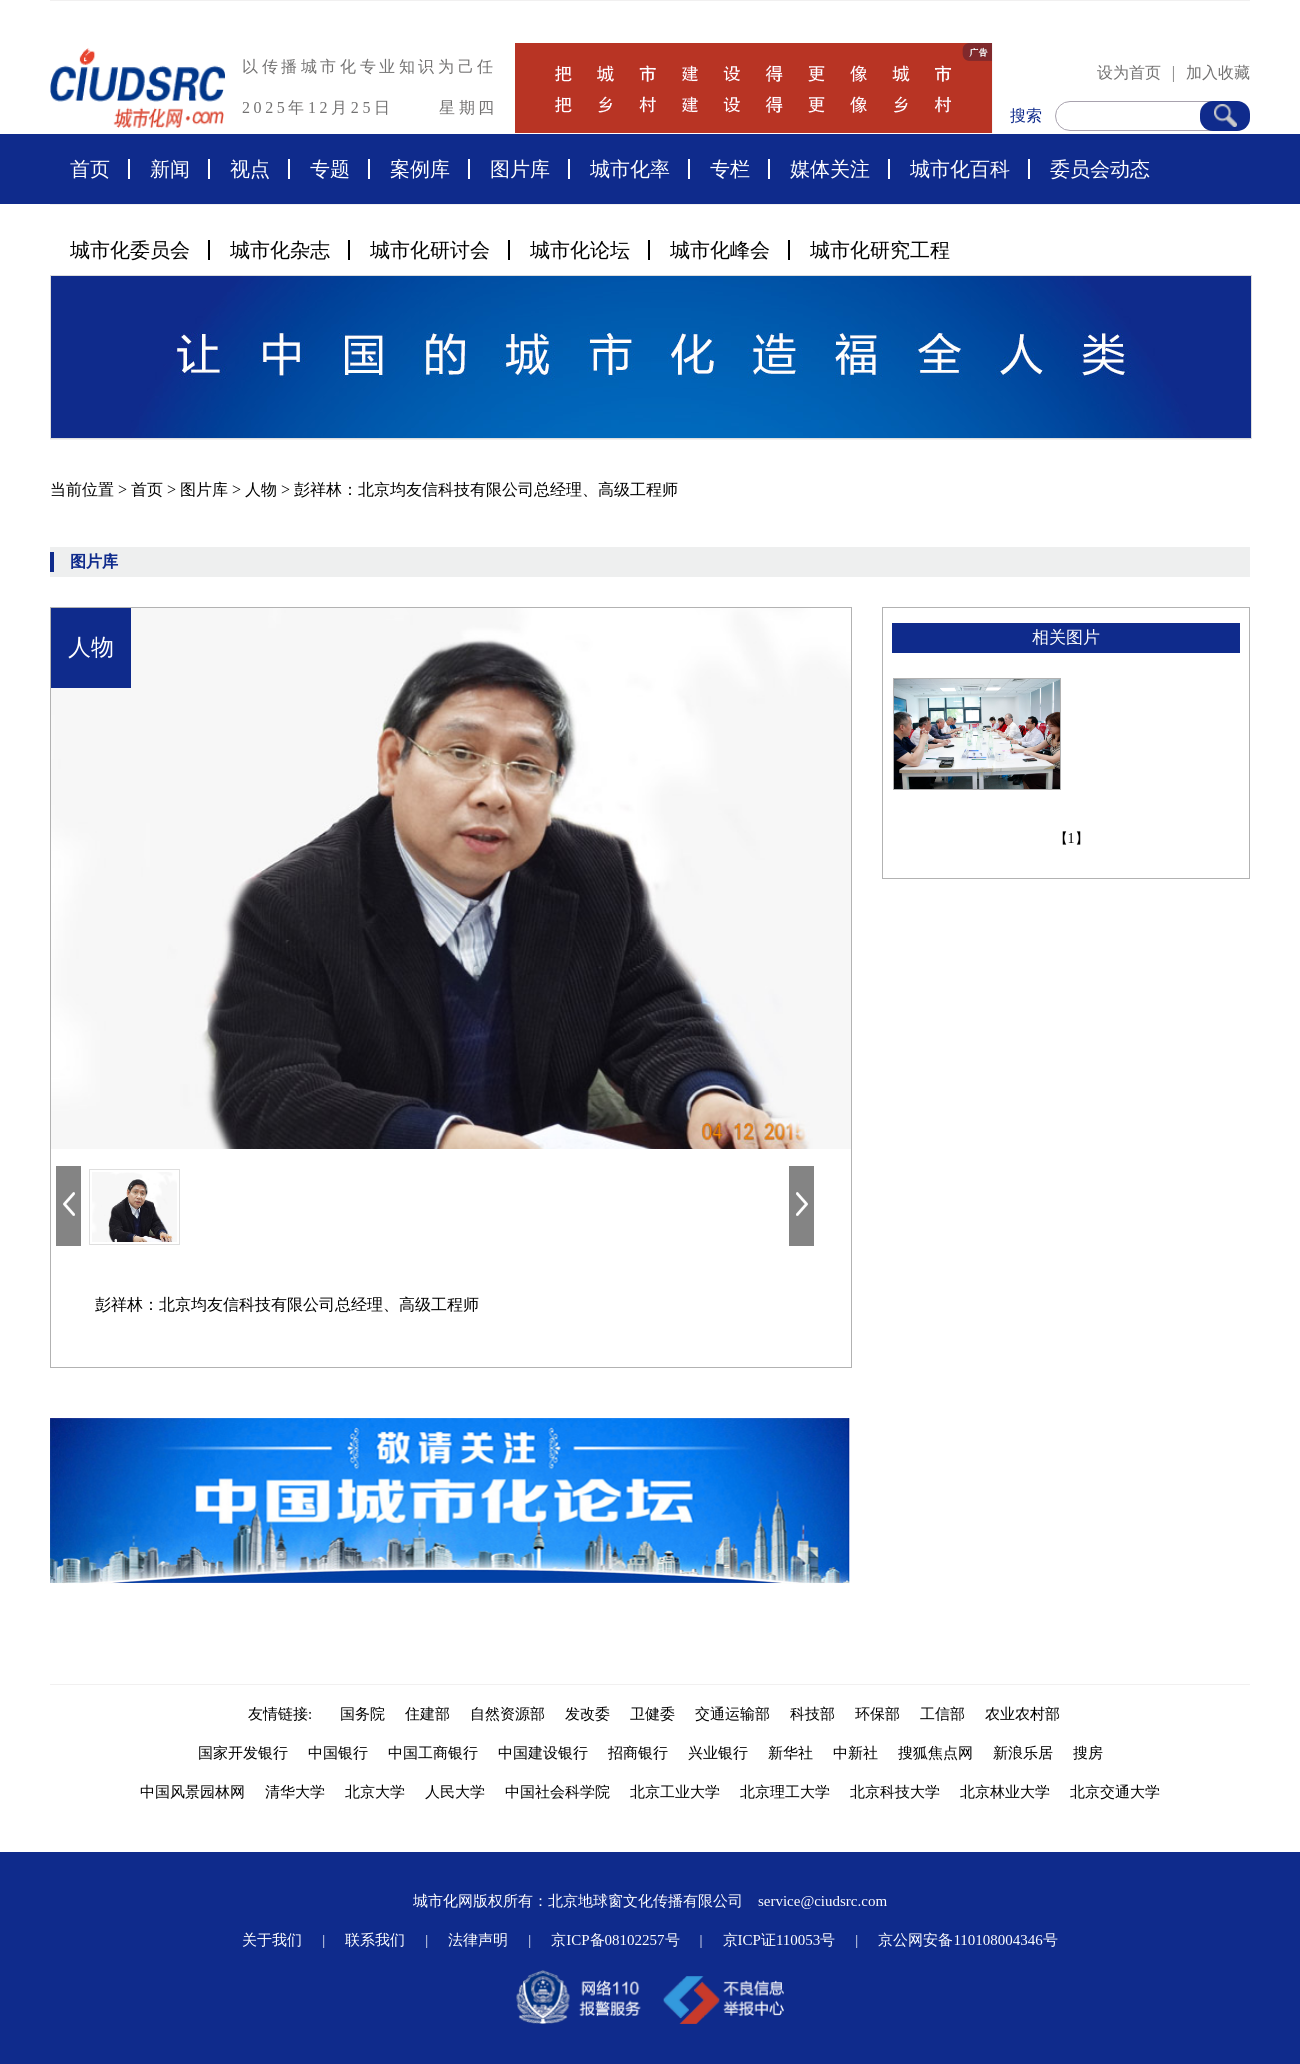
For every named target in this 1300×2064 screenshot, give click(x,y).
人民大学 (455, 1792)
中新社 (855, 1753)
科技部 (812, 1714)
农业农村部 (1022, 1714)
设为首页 (1129, 72)
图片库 (520, 169)
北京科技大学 (895, 1792)
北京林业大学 (1005, 1792)
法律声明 (478, 1940)
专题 (330, 169)
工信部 (942, 1714)
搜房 (1088, 1753)
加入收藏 (1218, 72)
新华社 (790, 1753)
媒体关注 (830, 169)
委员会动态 (1100, 169)
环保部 (877, 1714)
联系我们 (375, 1940)
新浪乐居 (1023, 1753)
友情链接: (284, 1714)
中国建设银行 (543, 1753)
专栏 (730, 169)
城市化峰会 (720, 250)
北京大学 (375, 1792)
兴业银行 (718, 1753)
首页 (90, 169)
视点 (250, 169)
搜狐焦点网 (935, 1753)
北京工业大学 (675, 1792)
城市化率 (630, 169)
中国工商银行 (433, 1753)
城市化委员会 (130, 250)
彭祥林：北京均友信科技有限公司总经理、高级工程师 (486, 489)
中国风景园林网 (192, 1792)
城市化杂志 (280, 250)
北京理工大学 (785, 1792)
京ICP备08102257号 (615, 1940)
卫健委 (652, 1714)
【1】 (1071, 838)
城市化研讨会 (430, 250)
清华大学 (295, 1792)
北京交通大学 (1115, 1792)
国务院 (362, 1714)
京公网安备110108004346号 (967, 1940)
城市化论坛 (580, 250)
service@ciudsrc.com (822, 1901)
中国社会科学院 (557, 1792)
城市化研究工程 (880, 250)
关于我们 (272, 1940)
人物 (263, 489)
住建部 (427, 1714)
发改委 (587, 1714)
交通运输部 (732, 1714)
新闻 (170, 169)
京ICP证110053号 (779, 1940)
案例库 (420, 169)
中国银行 (338, 1753)
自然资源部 (507, 1714)
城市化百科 (960, 169)
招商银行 (638, 1753)
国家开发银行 (243, 1753)
